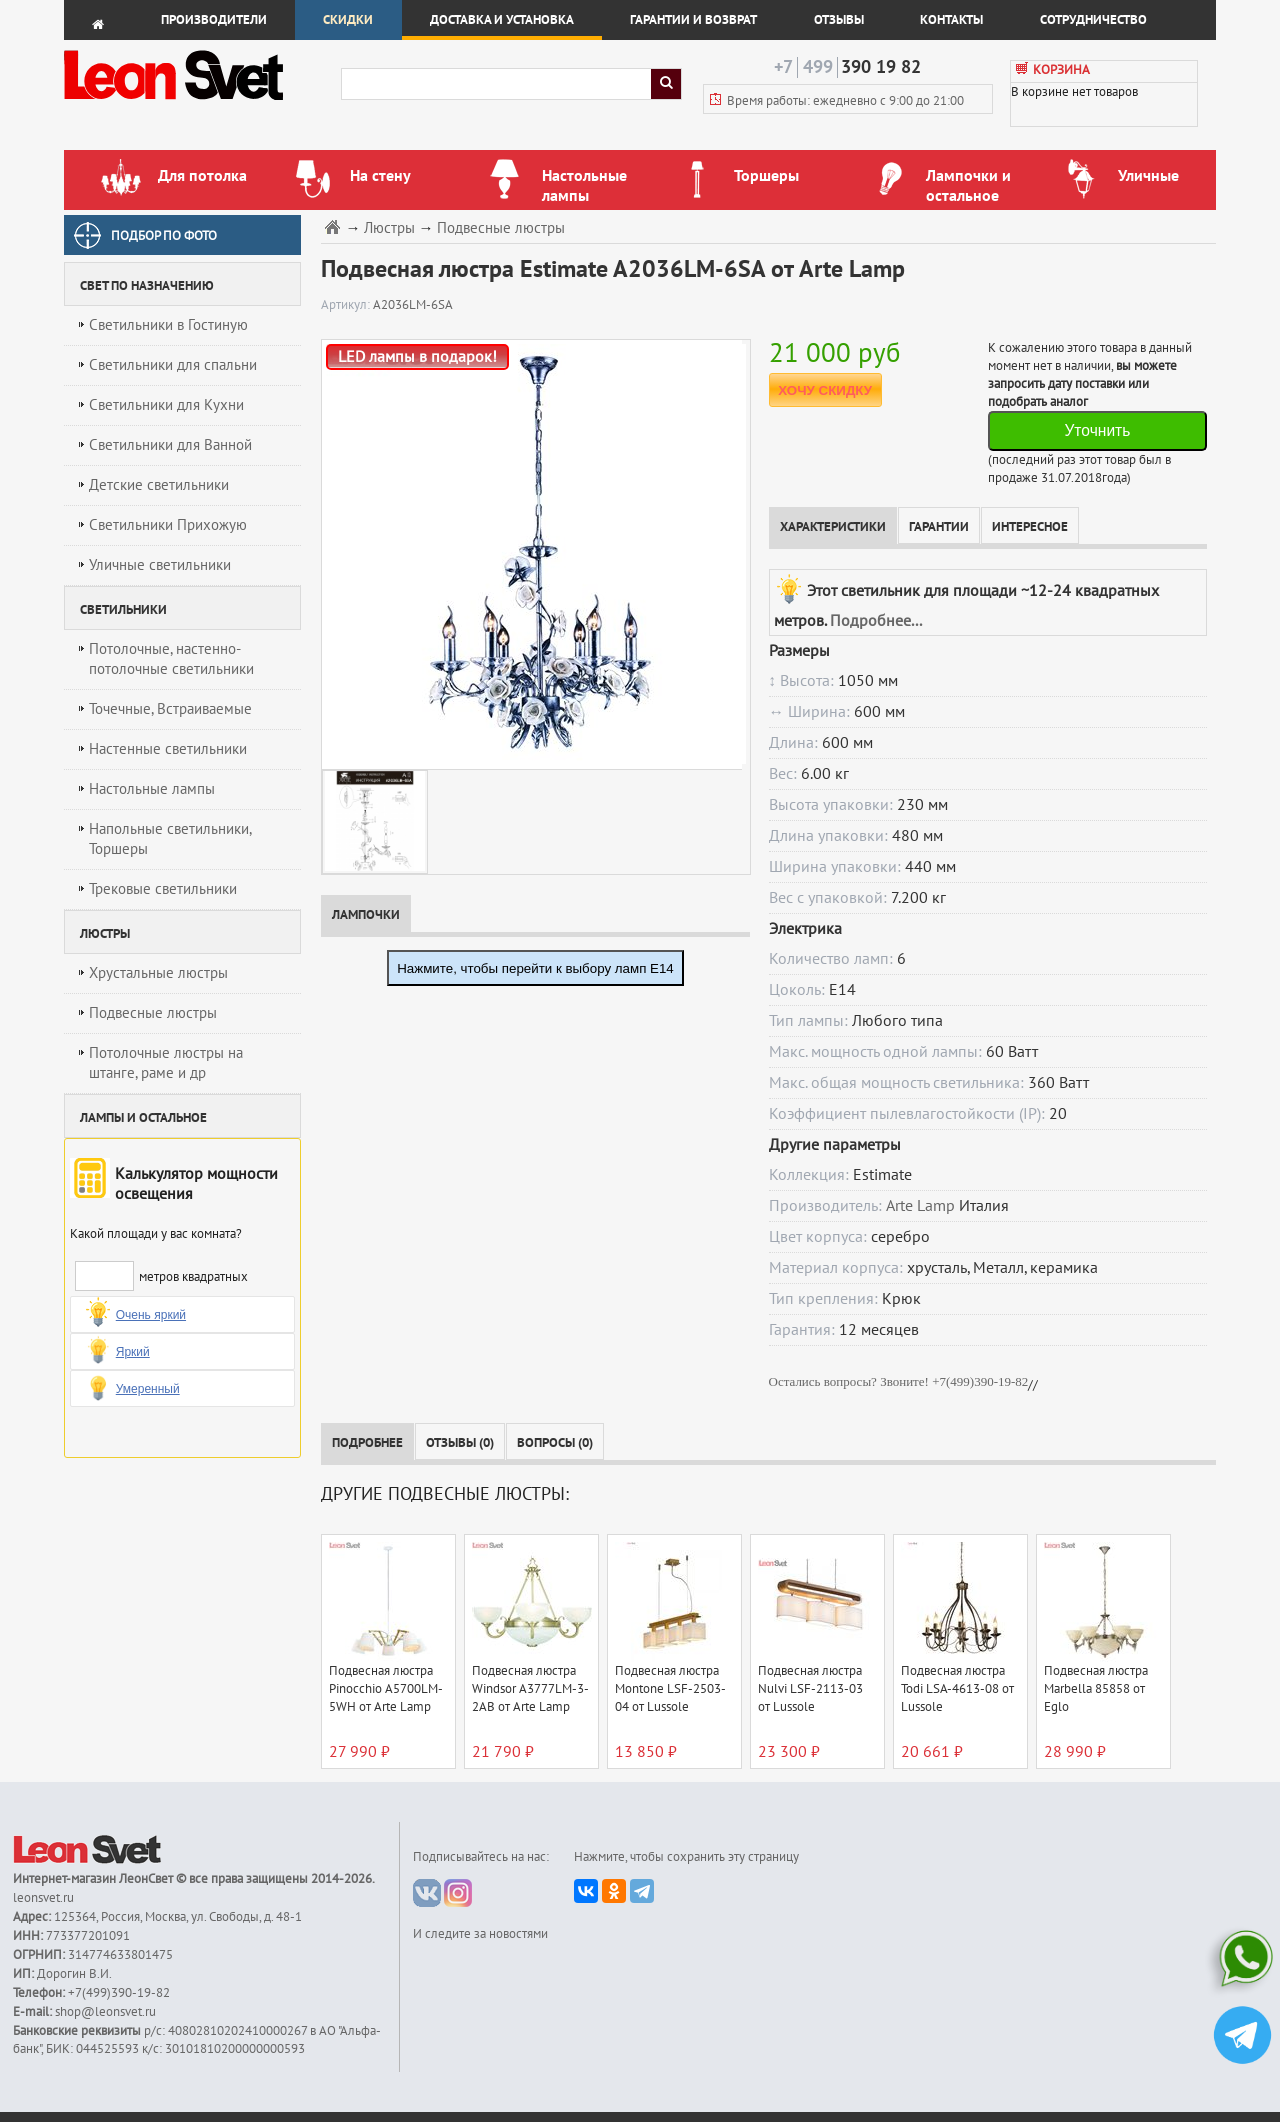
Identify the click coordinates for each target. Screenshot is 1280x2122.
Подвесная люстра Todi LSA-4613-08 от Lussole (957, 1689)
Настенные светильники (168, 749)
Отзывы (839, 20)
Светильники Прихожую (168, 525)
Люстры (389, 228)
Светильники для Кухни (166, 405)
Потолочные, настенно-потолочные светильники (171, 659)
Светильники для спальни (173, 365)
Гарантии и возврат (693, 20)
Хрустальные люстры (158, 973)
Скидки (348, 20)
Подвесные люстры (153, 1013)
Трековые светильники (163, 889)
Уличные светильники (160, 565)
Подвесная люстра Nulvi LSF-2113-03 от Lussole (810, 1689)
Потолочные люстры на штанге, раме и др (166, 1063)
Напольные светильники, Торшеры (170, 839)
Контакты (951, 20)
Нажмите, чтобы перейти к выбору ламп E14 (535, 968)
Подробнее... (876, 621)
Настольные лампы (152, 789)
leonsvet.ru (43, 1898)
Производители (214, 20)
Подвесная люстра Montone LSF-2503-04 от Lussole (670, 1689)
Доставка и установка (502, 20)
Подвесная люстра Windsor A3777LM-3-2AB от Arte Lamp (530, 1689)
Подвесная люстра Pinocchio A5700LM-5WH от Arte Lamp (386, 1689)
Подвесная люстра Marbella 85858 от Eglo (1096, 1689)
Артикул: (347, 305)
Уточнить (1097, 430)
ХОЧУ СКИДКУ (825, 390)
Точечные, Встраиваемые (170, 709)
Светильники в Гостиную (168, 325)
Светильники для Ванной (170, 445)
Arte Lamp (920, 1206)
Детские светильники (159, 485)
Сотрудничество (1093, 20)
